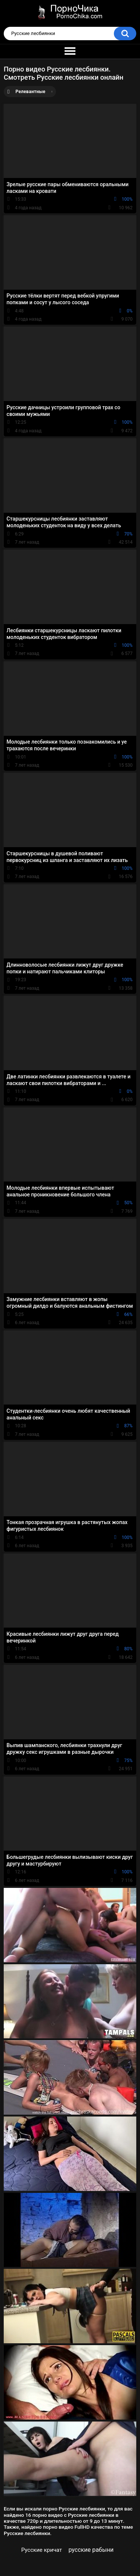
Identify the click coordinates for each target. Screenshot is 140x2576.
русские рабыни (90, 2549)
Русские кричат (41, 2550)
